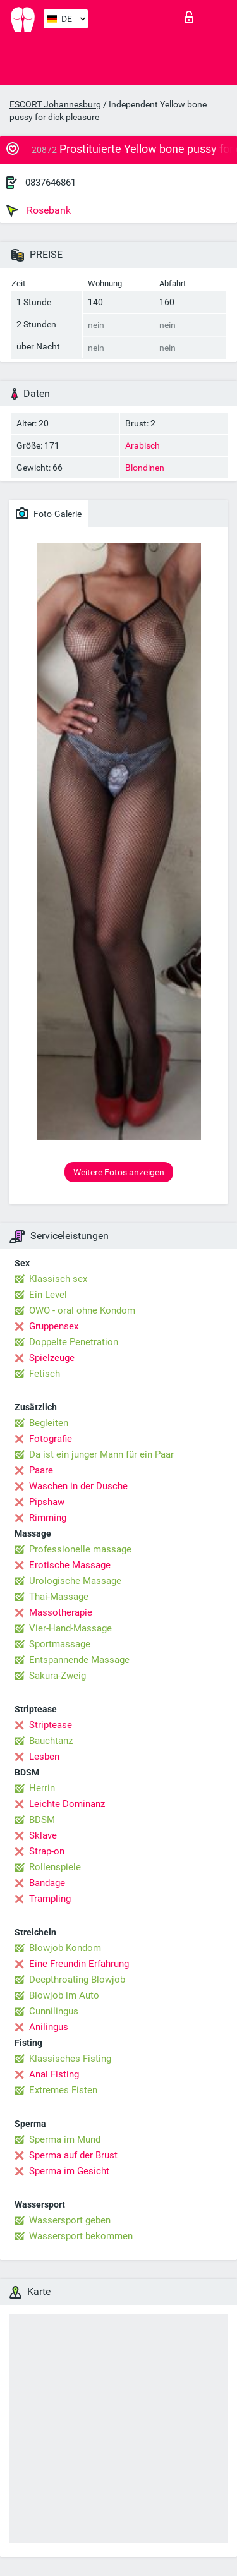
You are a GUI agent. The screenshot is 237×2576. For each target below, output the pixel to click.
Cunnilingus (53, 2011)
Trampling (50, 1898)
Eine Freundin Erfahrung (79, 1963)
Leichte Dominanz (67, 1804)
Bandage (47, 1883)
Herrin (42, 1788)
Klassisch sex (58, 1279)
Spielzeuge (52, 1358)
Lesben (44, 1756)
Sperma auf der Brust (73, 2155)
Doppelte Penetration (73, 1342)
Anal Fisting (54, 2074)
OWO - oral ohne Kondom (82, 1310)
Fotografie (50, 1438)
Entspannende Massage (79, 1660)
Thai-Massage (58, 1596)
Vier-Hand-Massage (70, 1628)
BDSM (42, 1819)
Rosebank (38, 210)
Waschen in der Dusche (78, 1486)
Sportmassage (59, 1644)
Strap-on (46, 1851)
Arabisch (142, 445)
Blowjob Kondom (65, 1948)
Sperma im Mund (64, 2139)
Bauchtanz (51, 1740)
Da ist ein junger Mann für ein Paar (101, 1454)
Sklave (43, 1835)
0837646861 (50, 182)
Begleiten (48, 1423)
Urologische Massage (75, 1581)
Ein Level (48, 1294)
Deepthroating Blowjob (77, 1979)
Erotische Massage (70, 1565)
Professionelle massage (80, 1549)
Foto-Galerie (49, 513)
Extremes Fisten (63, 2090)
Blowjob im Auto (64, 1995)
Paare (41, 1470)
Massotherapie (60, 1612)
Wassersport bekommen (81, 2236)
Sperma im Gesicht (69, 2171)
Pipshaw (46, 1502)
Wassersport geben (70, 2220)
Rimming (47, 1517)
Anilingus (48, 2027)
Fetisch (44, 1373)
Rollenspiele (55, 1867)
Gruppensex (53, 1326)
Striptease (50, 1725)
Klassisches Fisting (70, 2058)
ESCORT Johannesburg (55, 104)
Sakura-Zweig (57, 1675)
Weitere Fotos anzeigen (118, 1172)
